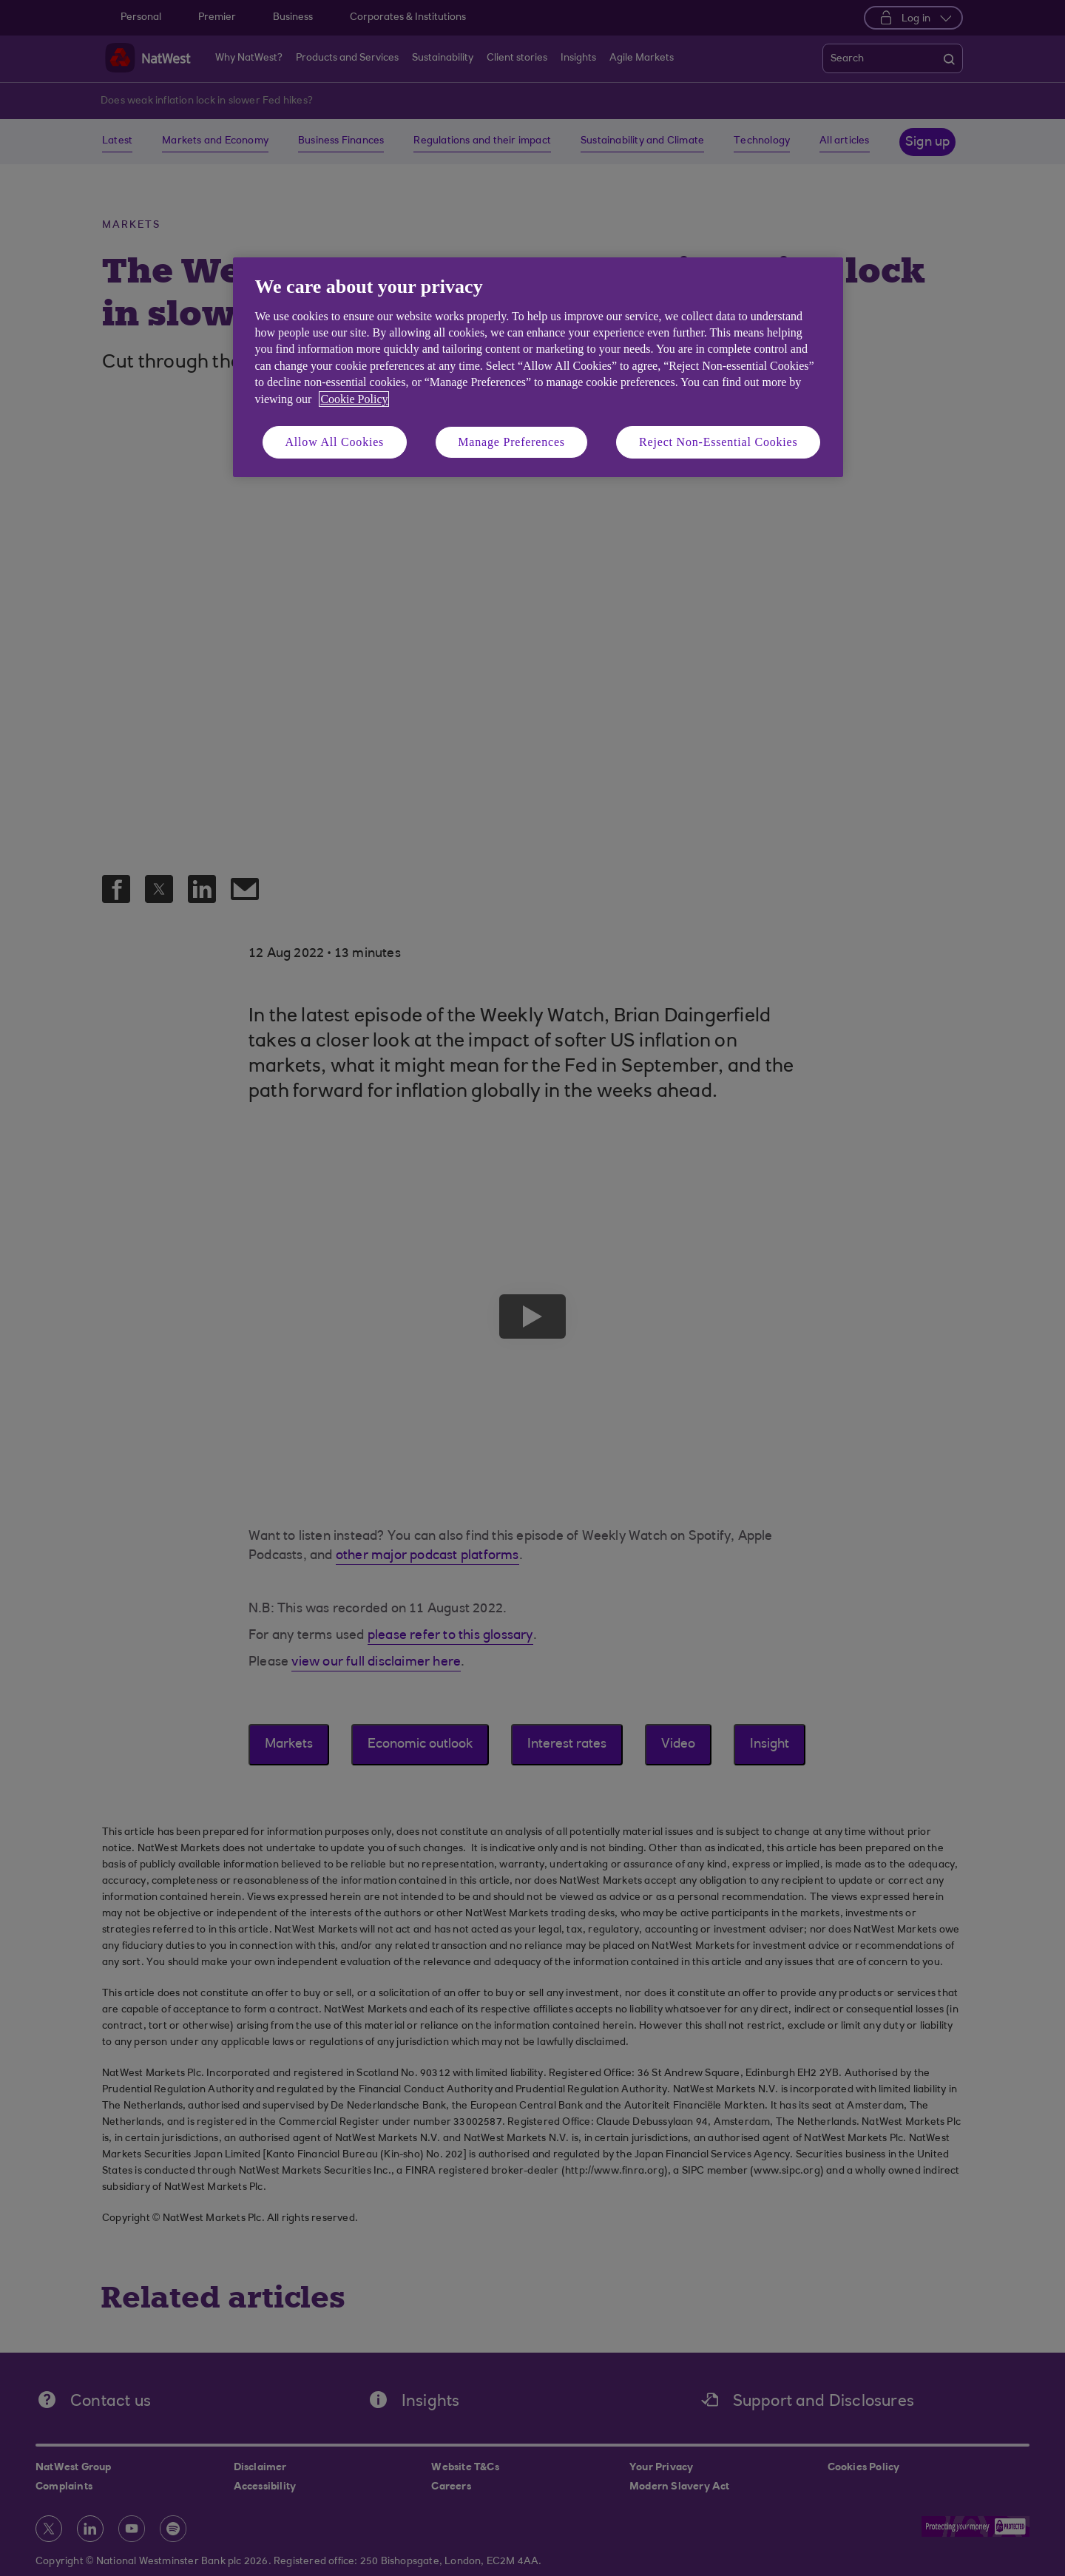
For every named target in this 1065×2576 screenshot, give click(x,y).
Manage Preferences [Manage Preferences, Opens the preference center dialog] (511, 442)
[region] (538, 367)
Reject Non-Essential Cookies (718, 442)
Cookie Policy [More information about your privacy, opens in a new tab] (354, 399)
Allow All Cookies (335, 442)
